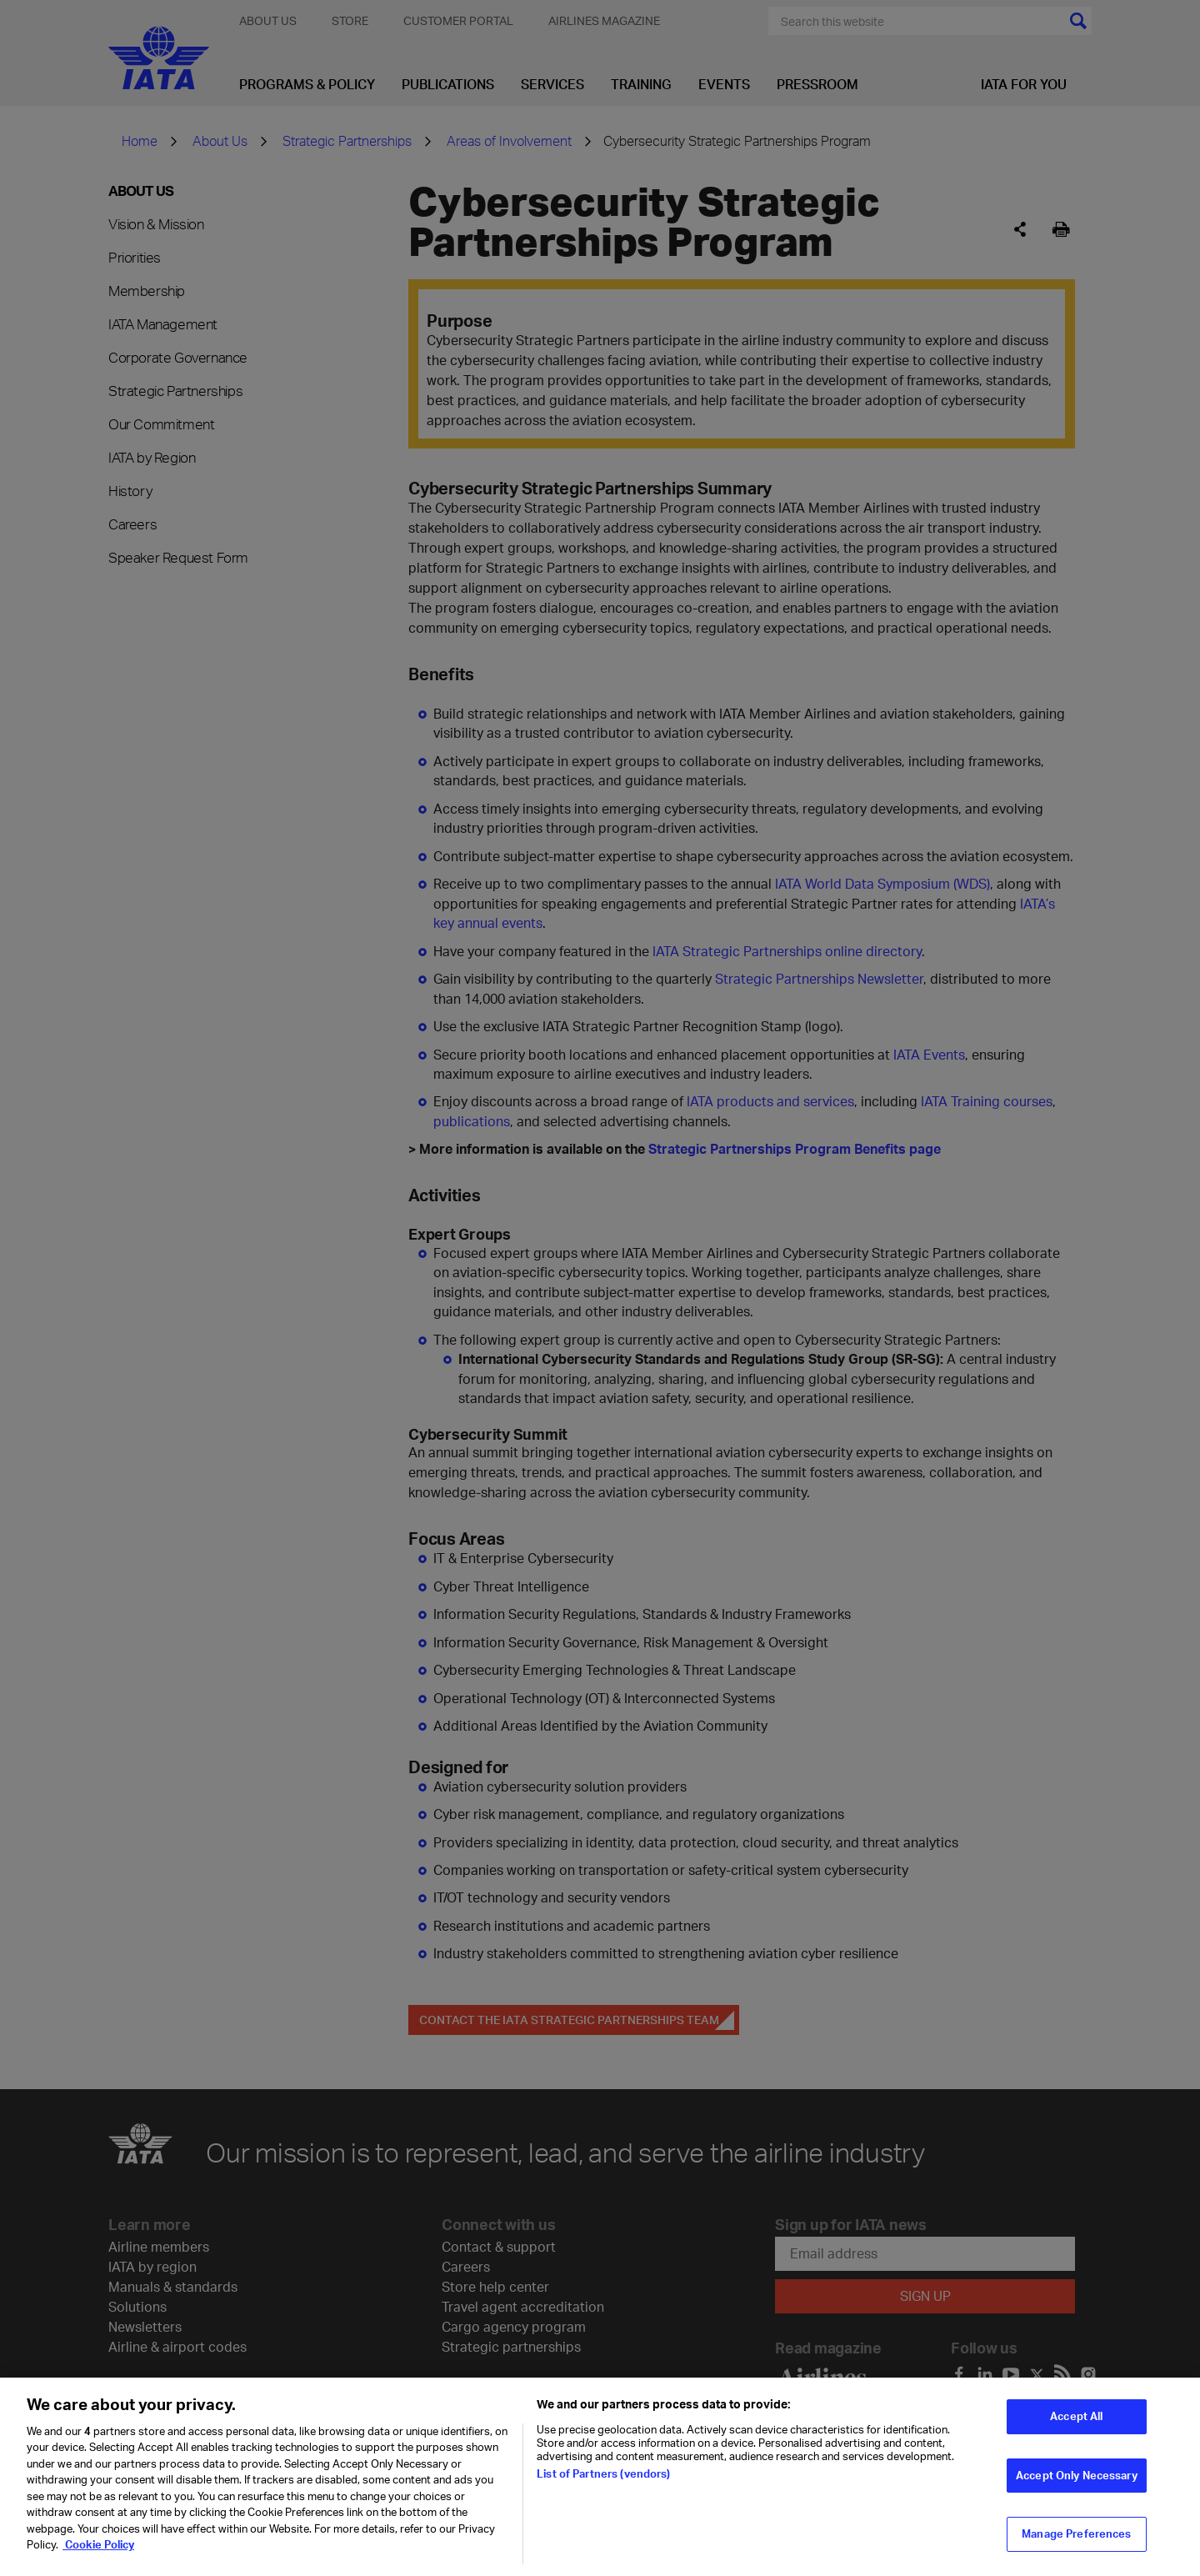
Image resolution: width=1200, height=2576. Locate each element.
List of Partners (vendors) (603, 2484)
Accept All (1076, 2426)
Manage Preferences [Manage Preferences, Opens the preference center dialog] (1076, 2544)
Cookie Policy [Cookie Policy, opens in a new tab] (98, 2555)
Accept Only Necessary (1077, 2485)
